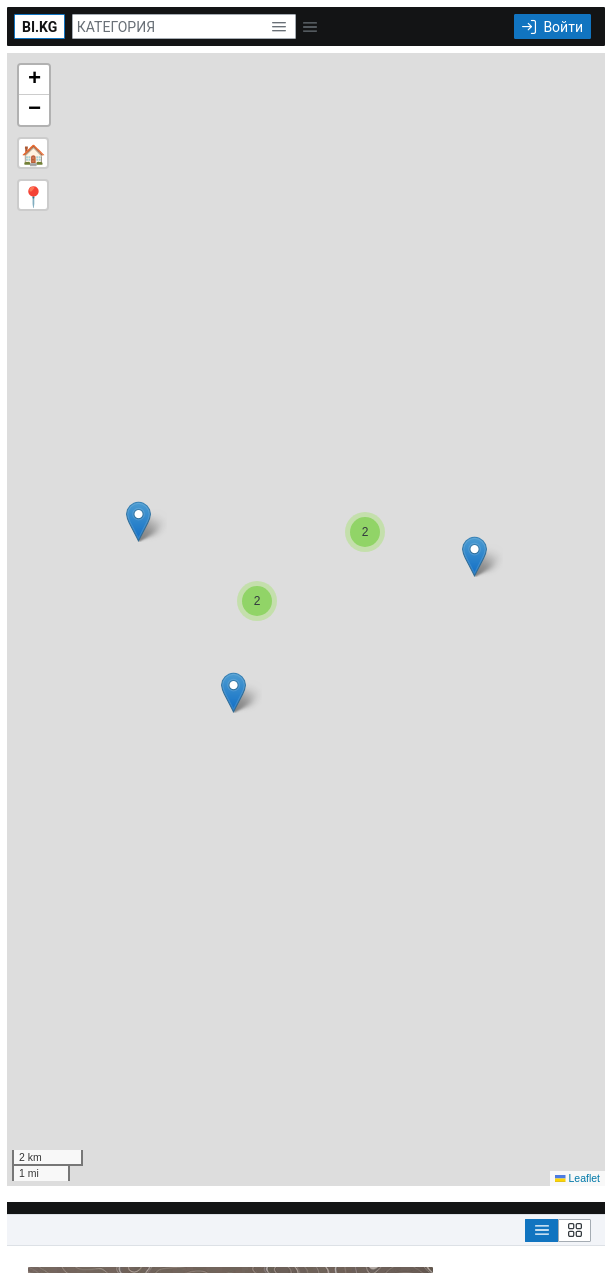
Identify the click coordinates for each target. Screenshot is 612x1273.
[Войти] (552, 26)
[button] (278, 26)
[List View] (541, 1230)
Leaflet (577, 1178)
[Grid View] (574, 1230)
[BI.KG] (39, 26)
